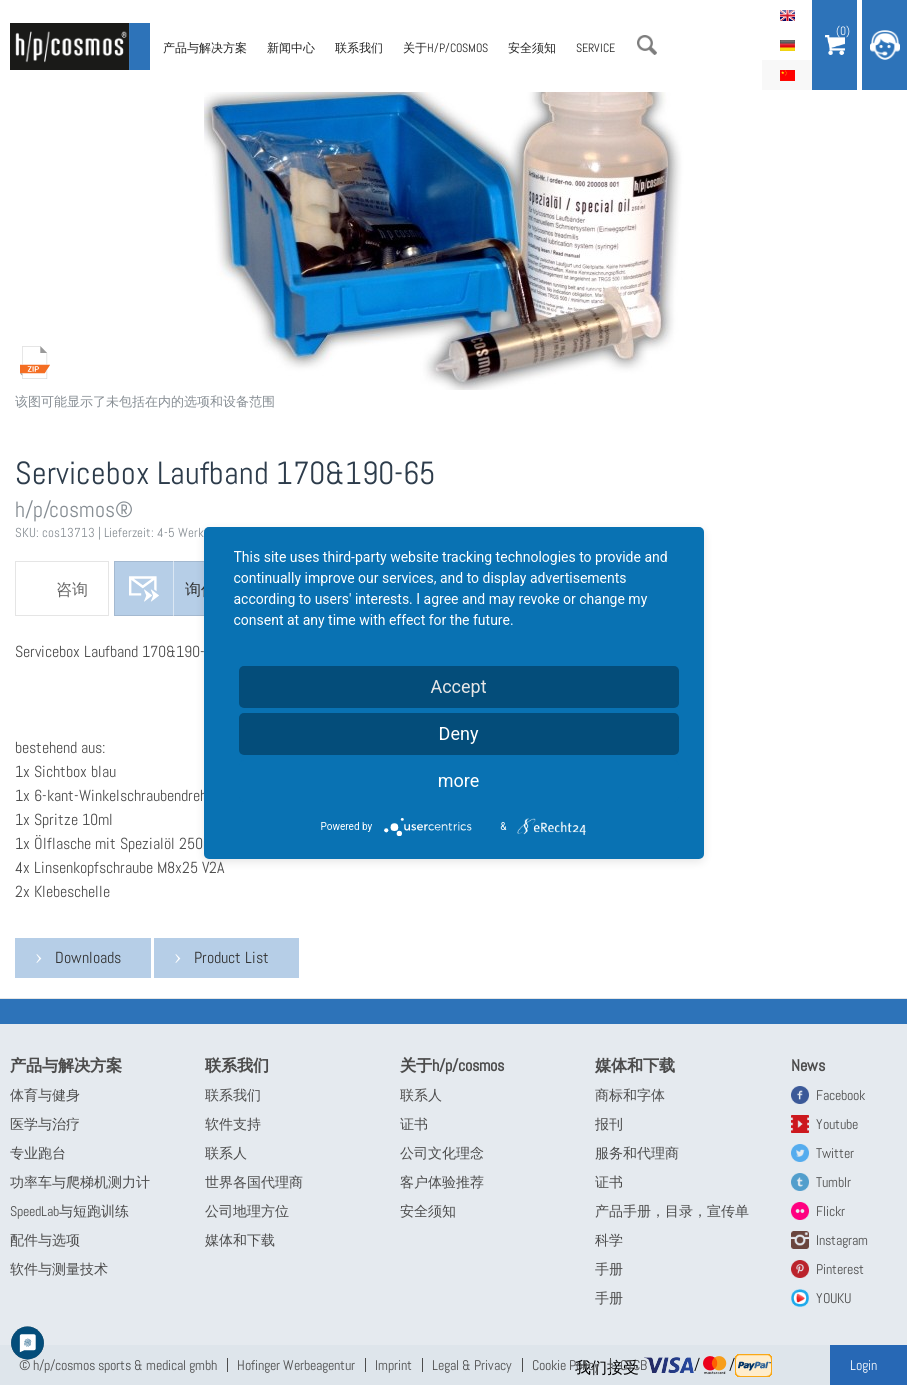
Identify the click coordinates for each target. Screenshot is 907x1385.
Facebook (840, 1095)
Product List (231, 957)
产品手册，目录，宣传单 (672, 1211)
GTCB (633, 1365)
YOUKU (833, 1298)
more (459, 780)
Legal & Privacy (472, 1365)
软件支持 (233, 1124)
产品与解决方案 (205, 48)
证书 (414, 1124)
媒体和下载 (240, 1240)
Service (595, 48)
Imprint (393, 1365)
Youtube (837, 1124)
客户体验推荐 (442, 1182)
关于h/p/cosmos (445, 48)
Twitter (835, 1153)
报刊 (609, 1124)
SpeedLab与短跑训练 (69, 1211)
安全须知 (532, 48)
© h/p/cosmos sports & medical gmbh (118, 1365)
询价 (201, 589)
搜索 (647, 45)
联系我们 (359, 48)
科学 (609, 1240)
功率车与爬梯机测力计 (80, 1182)
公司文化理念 (442, 1153)
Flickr (830, 1211)
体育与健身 (45, 1095)
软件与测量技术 (59, 1269)
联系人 (226, 1153)
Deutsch (787, 45)
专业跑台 (38, 1153)
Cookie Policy (566, 1365)
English (787, 15)
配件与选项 (45, 1240)
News (808, 1065)
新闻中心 (291, 48)
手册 (609, 1269)
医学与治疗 (45, 1124)
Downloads (88, 957)
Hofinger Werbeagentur (296, 1365)
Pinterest (840, 1269)
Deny (459, 733)
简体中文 (787, 75)
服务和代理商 (637, 1153)
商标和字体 (630, 1095)
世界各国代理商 (254, 1182)
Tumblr (833, 1182)
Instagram (842, 1240)
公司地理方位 (247, 1211)
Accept (458, 686)
